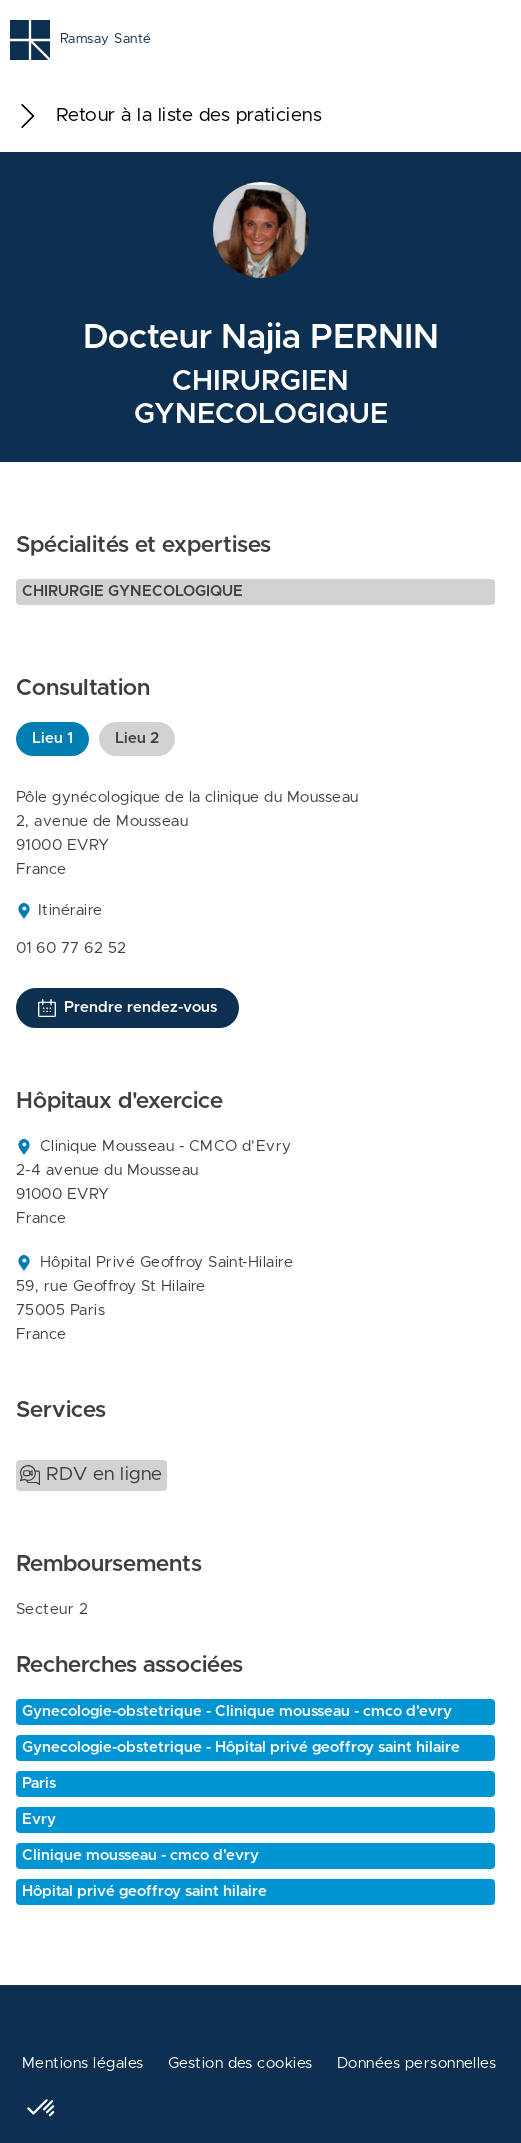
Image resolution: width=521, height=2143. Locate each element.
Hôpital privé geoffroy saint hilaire (144, 1891)
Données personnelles (417, 2063)
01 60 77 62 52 (71, 948)
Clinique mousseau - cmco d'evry (140, 1855)
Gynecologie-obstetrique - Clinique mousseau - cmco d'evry (237, 1711)
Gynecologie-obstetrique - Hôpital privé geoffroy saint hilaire (241, 1747)
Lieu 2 (137, 738)
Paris (39, 1783)
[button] (42, 2109)
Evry (39, 1819)
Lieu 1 (52, 738)
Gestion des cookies (240, 2063)
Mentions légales (83, 2063)
